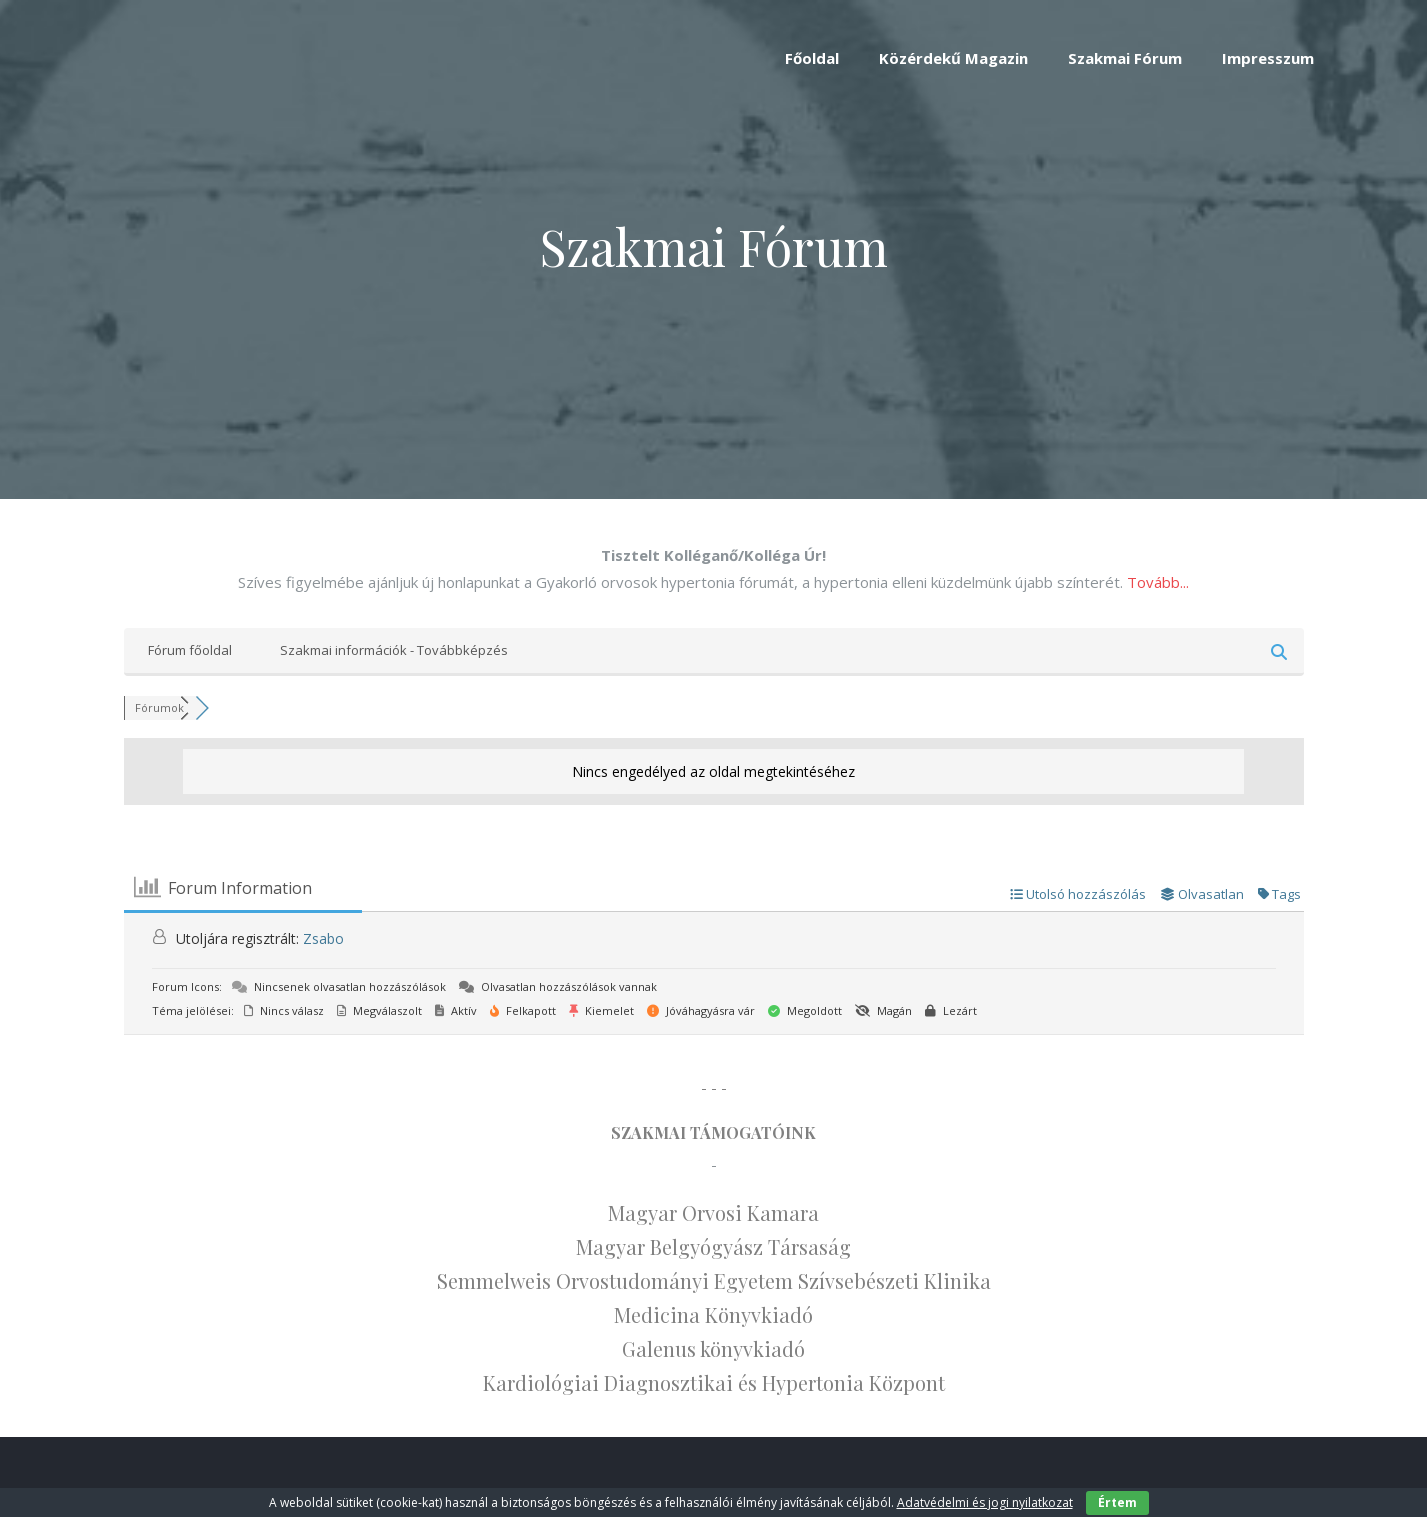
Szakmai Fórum (1125, 58)
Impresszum (1268, 58)
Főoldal (812, 58)
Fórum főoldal (190, 650)
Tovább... (1158, 582)
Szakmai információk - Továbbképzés (394, 650)
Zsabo (323, 938)
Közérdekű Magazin (953, 58)
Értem (1117, 1502)
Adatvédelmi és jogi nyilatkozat (985, 1502)
